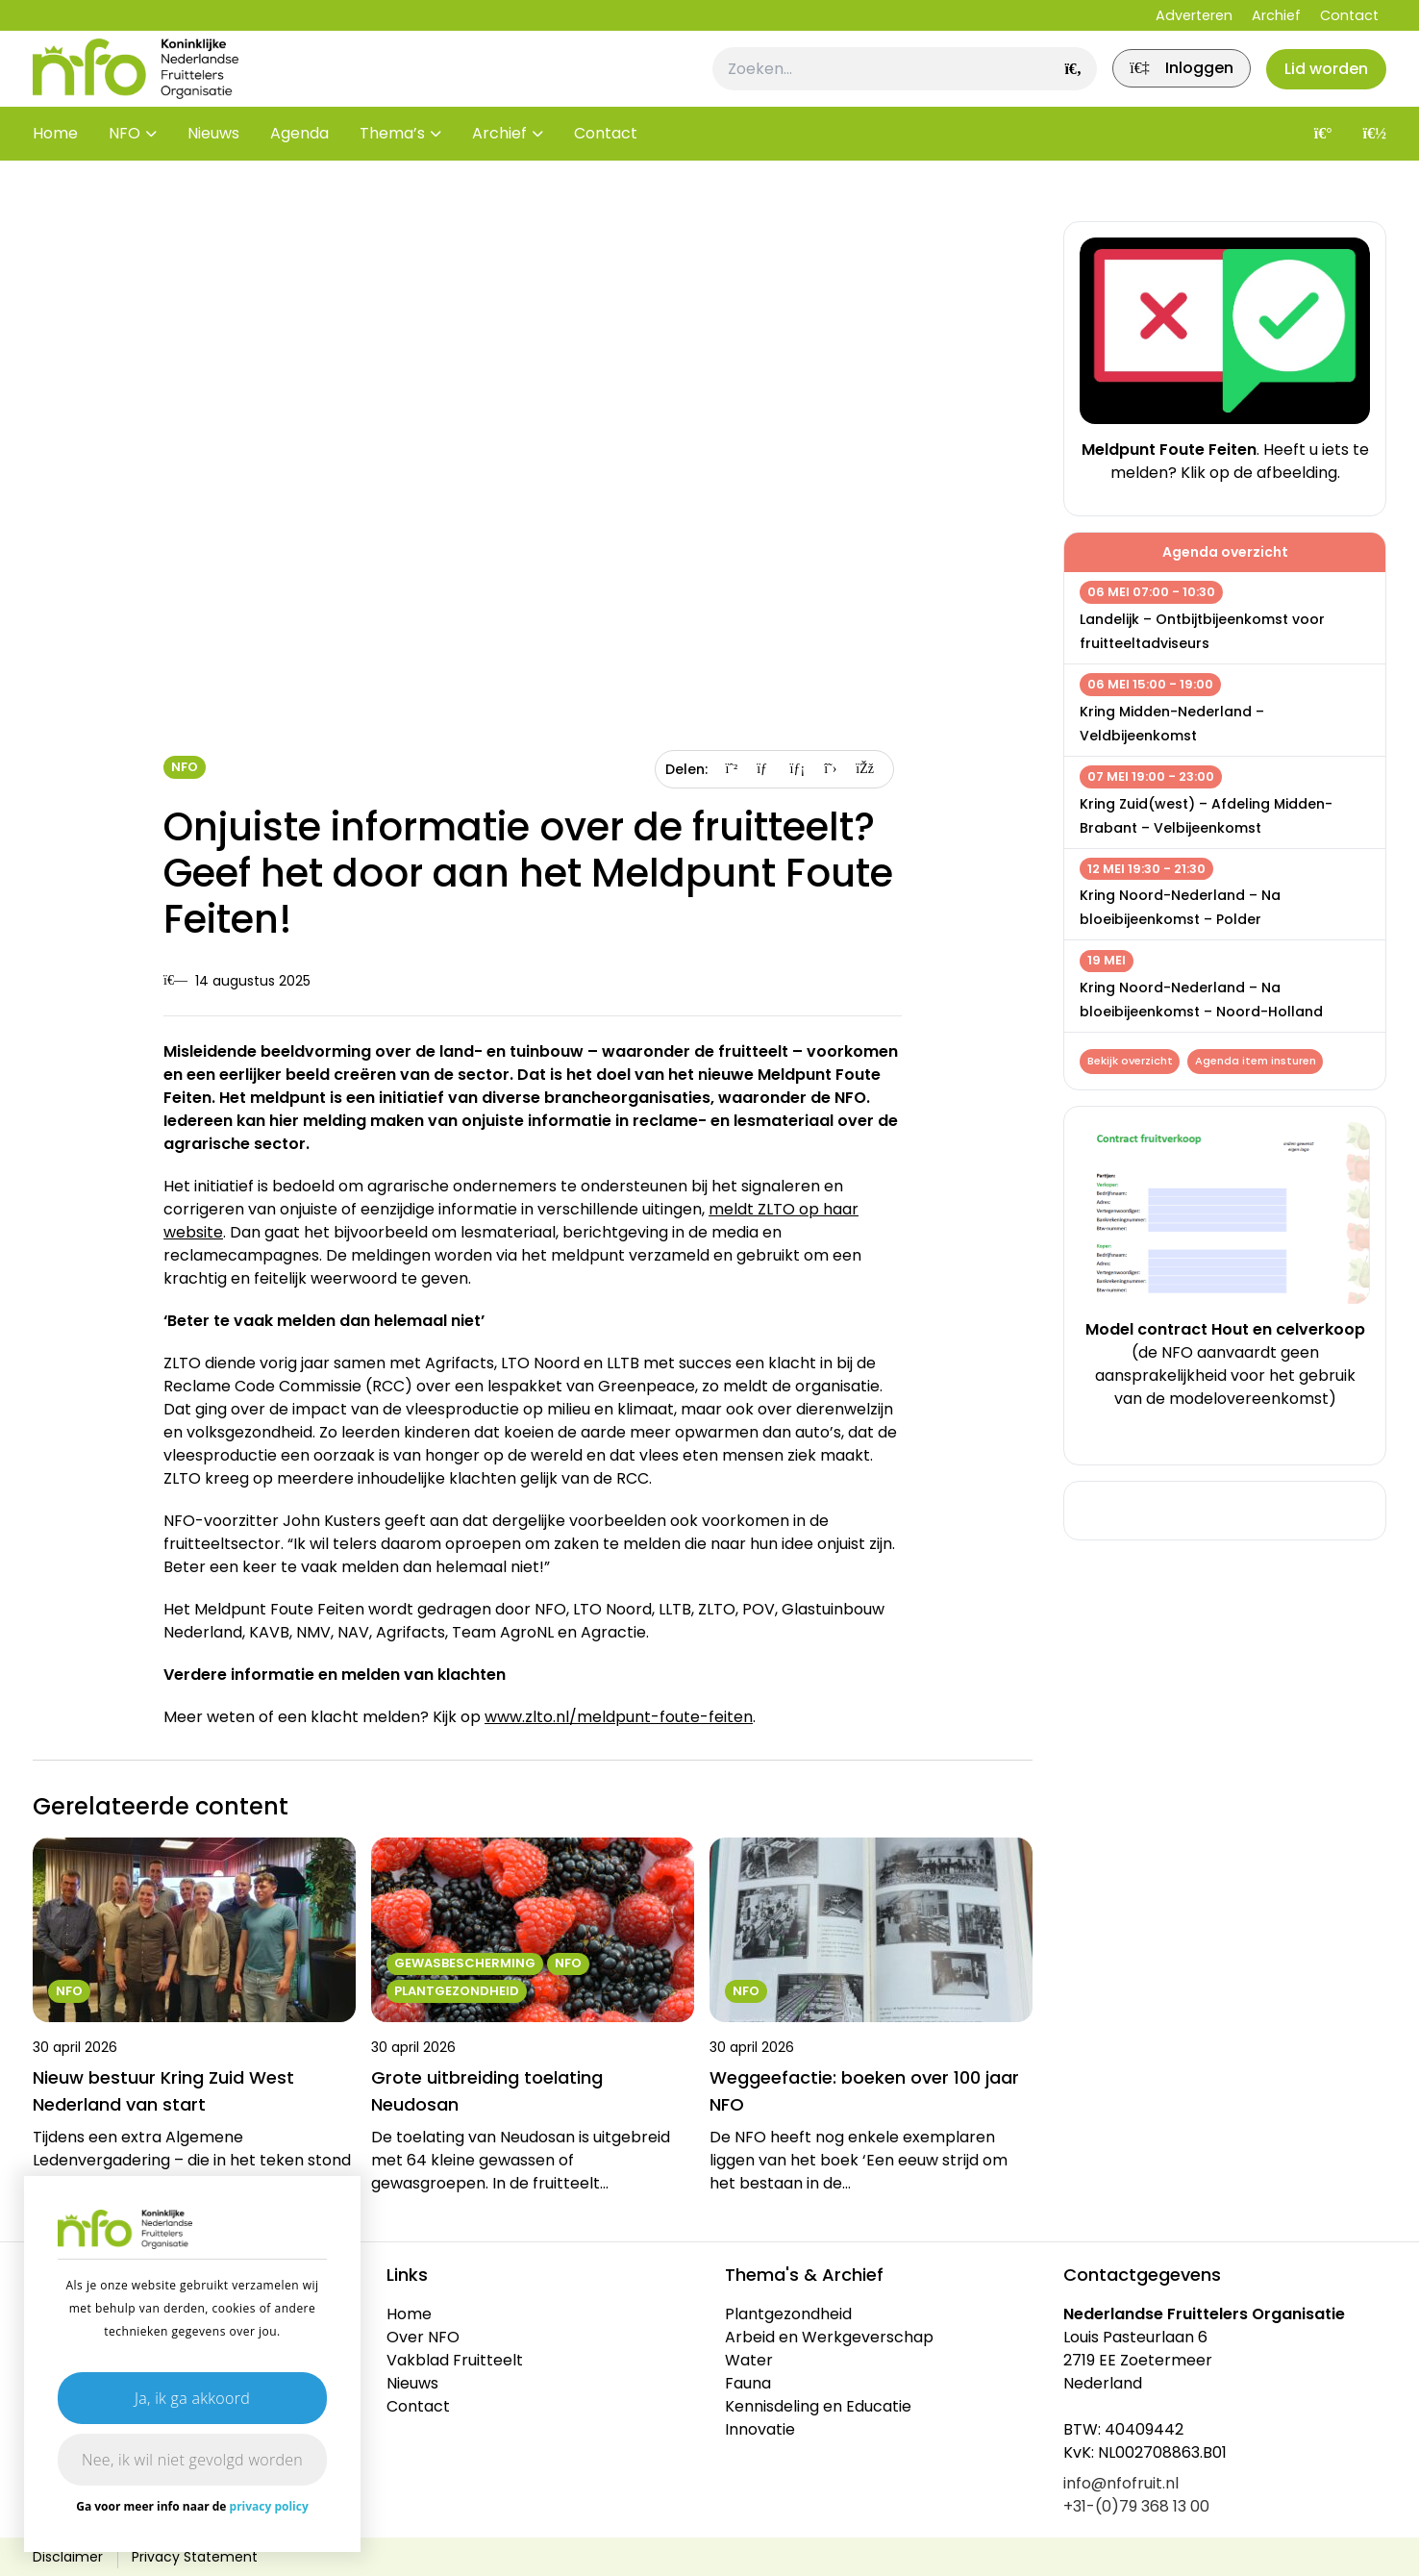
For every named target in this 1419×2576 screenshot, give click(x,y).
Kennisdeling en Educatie (818, 2406)
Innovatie (760, 2429)
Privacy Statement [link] (195, 2556)
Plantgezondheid (788, 2314)
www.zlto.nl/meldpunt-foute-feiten (619, 1717)
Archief (1276, 15)
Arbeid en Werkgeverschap (829, 2337)
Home (55, 163)
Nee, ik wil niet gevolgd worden (192, 2459)
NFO (124, 163)
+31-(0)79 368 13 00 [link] (1136, 2506)
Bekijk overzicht (1132, 1062)
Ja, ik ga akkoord (192, 2398)
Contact (1349, 15)
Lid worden (1319, 83)
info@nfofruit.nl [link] (1121, 2483)
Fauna (748, 2383)
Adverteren (1194, 15)
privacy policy (269, 2506)
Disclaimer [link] (68, 2556)
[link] (1160, 84)
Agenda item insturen (1262, 1062)
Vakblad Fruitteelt (454, 2360)
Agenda (299, 163)
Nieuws (213, 163)
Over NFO (423, 2337)
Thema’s (392, 163)
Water (749, 2360)
